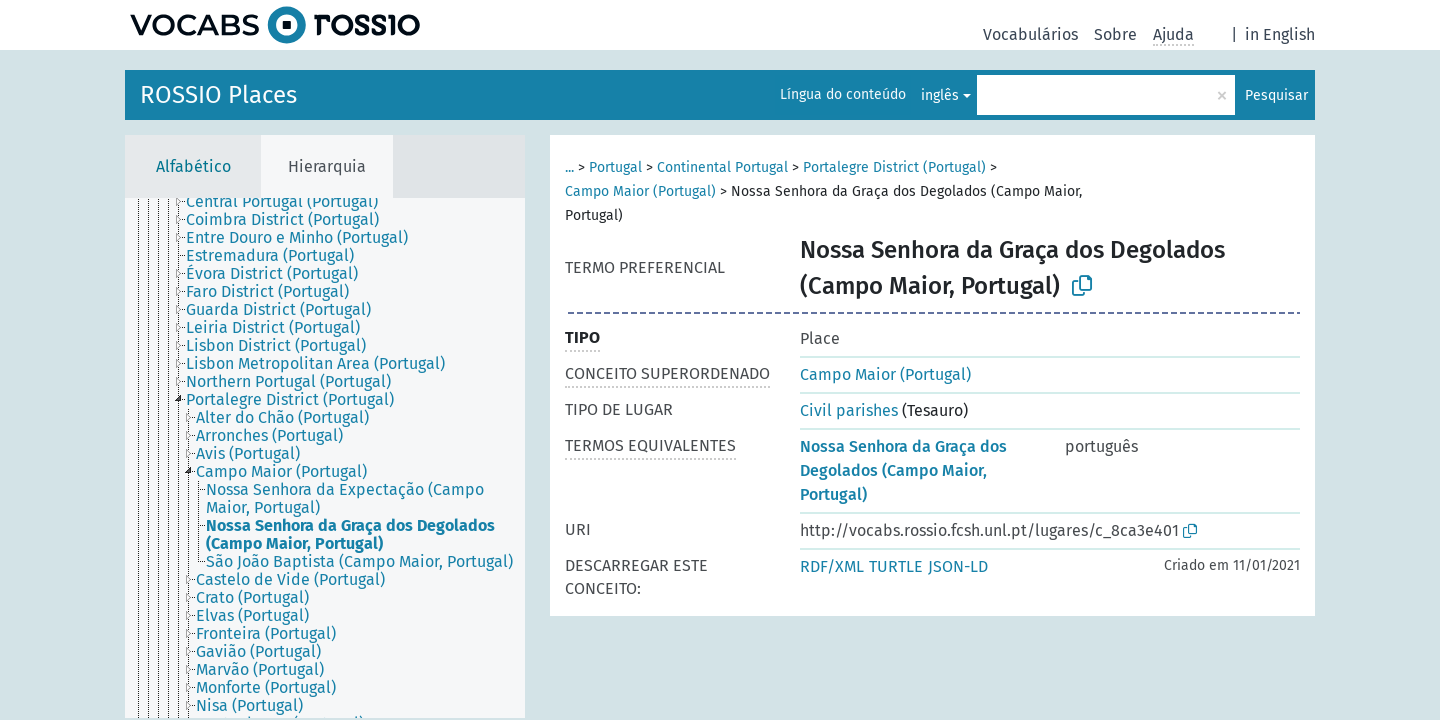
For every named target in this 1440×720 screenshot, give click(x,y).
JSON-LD (958, 566)
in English (1280, 34)
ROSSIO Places (218, 95)
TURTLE (896, 566)
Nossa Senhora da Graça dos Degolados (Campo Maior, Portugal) (903, 470)
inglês (940, 95)
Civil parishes (849, 410)
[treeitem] (290, 202)
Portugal (615, 167)
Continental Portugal (722, 167)
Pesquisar (1276, 95)
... (569, 167)
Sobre (1115, 34)
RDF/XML (832, 566)
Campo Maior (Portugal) (640, 191)
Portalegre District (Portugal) (894, 167)
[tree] (325, 458)
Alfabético (193, 166)
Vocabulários (1030, 34)
